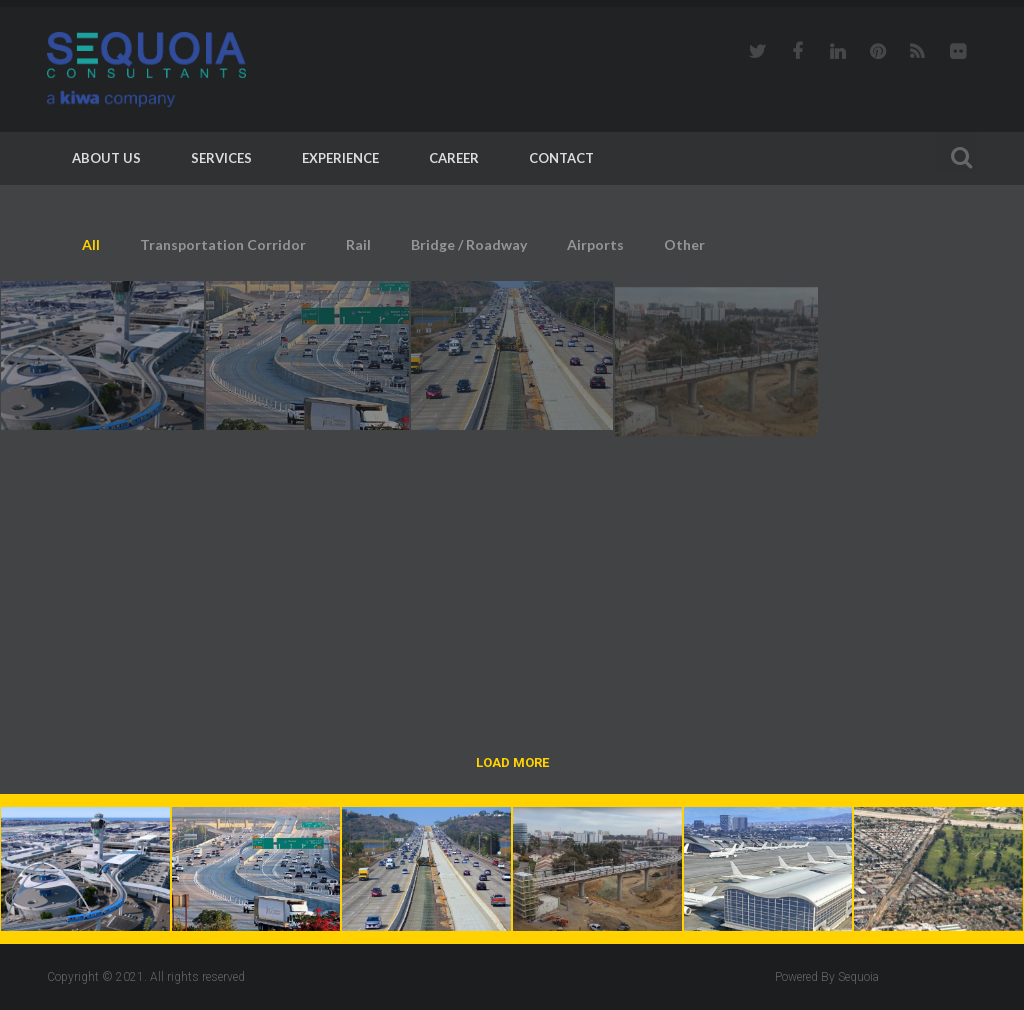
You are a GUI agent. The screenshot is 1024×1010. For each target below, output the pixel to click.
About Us (106, 158)
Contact (561, 158)
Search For (957, 154)
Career (454, 158)
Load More (512, 762)
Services (221, 158)
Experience (340, 158)
